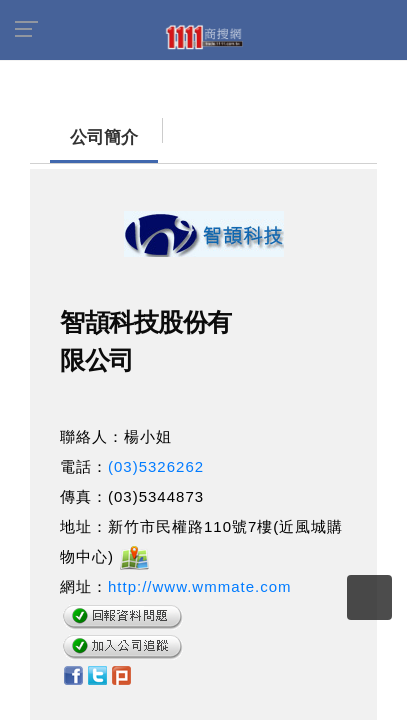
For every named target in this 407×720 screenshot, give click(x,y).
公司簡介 (65, 127)
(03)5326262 (156, 456)
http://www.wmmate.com (200, 576)
